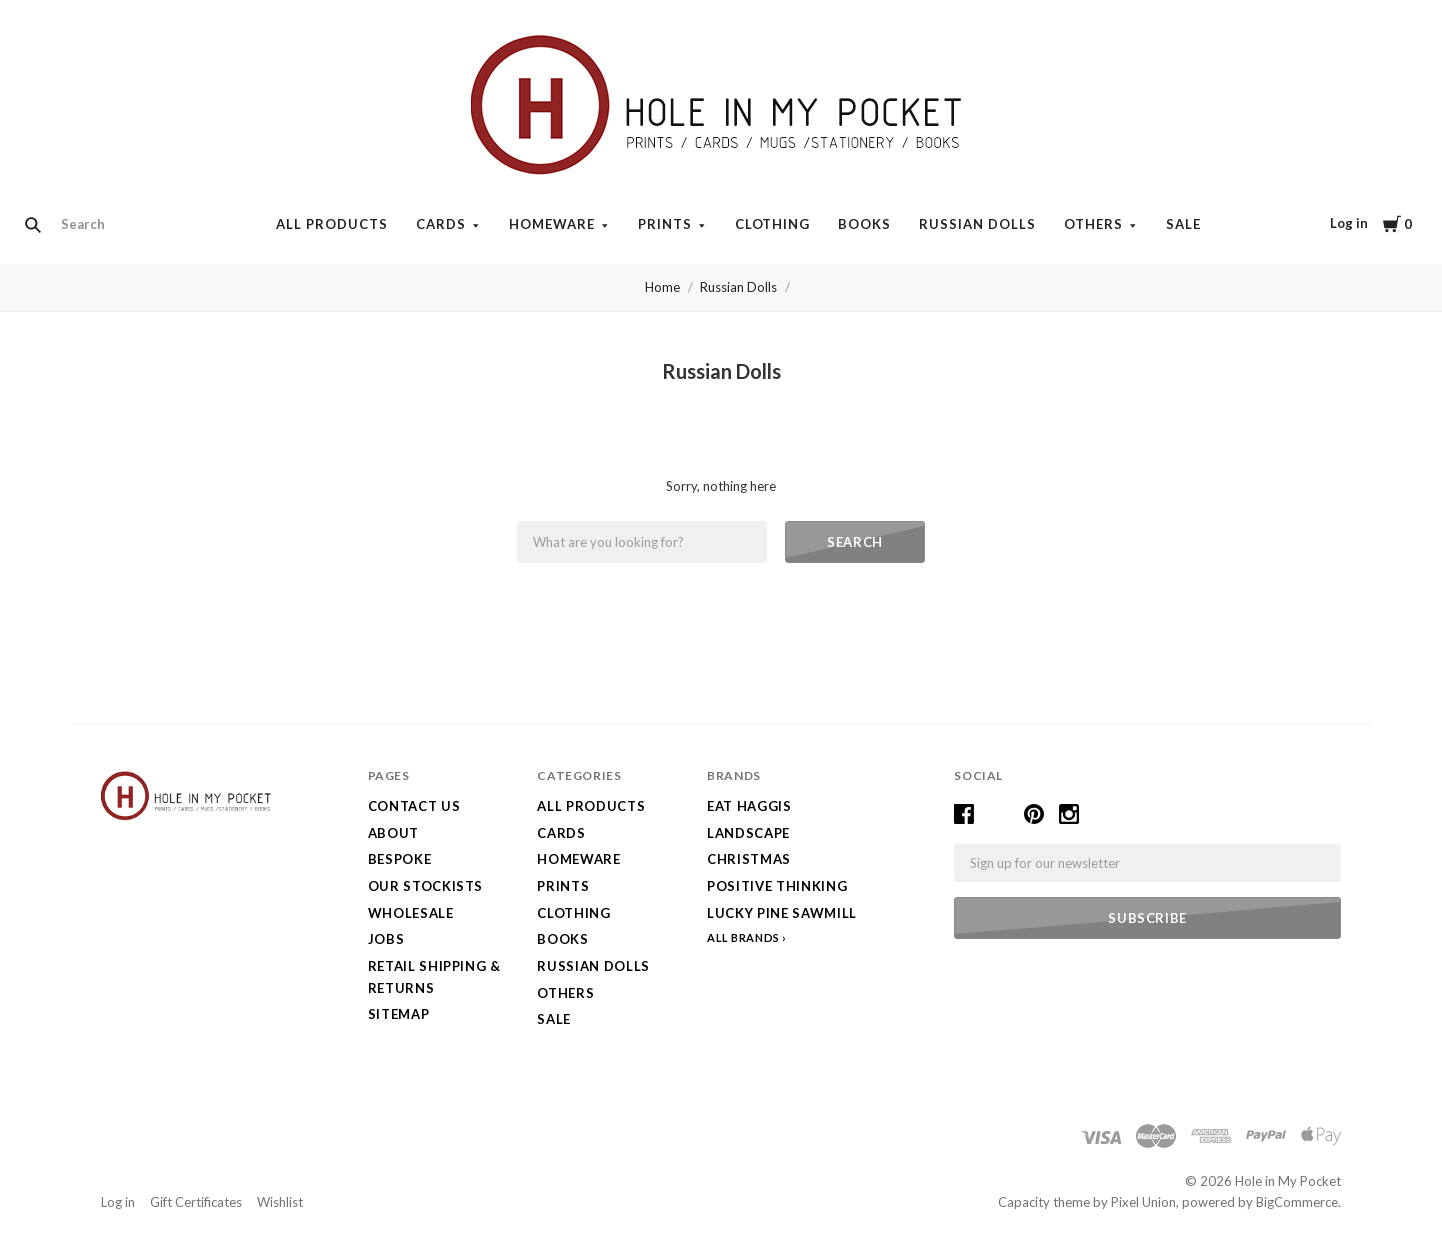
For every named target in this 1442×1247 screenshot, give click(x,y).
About (393, 833)
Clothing (773, 224)
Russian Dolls (977, 224)
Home (662, 287)
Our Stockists (425, 886)
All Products (332, 224)
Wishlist (280, 1202)
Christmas (749, 859)
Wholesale (411, 913)
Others (1093, 224)
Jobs (386, 939)
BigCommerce (1297, 1202)
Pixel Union (1143, 1202)
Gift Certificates (196, 1202)
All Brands (743, 937)
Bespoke (400, 859)
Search (855, 542)
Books (864, 224)
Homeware (552, 224)
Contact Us (414, 806)
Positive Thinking (777, 886)
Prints (665, 224)
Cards (441, 224)
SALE (1183, 224)
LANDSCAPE (748, 833)
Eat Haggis (749, 806)
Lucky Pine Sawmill (782, 913)
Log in (1349, 223)
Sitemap (399, 1014)
